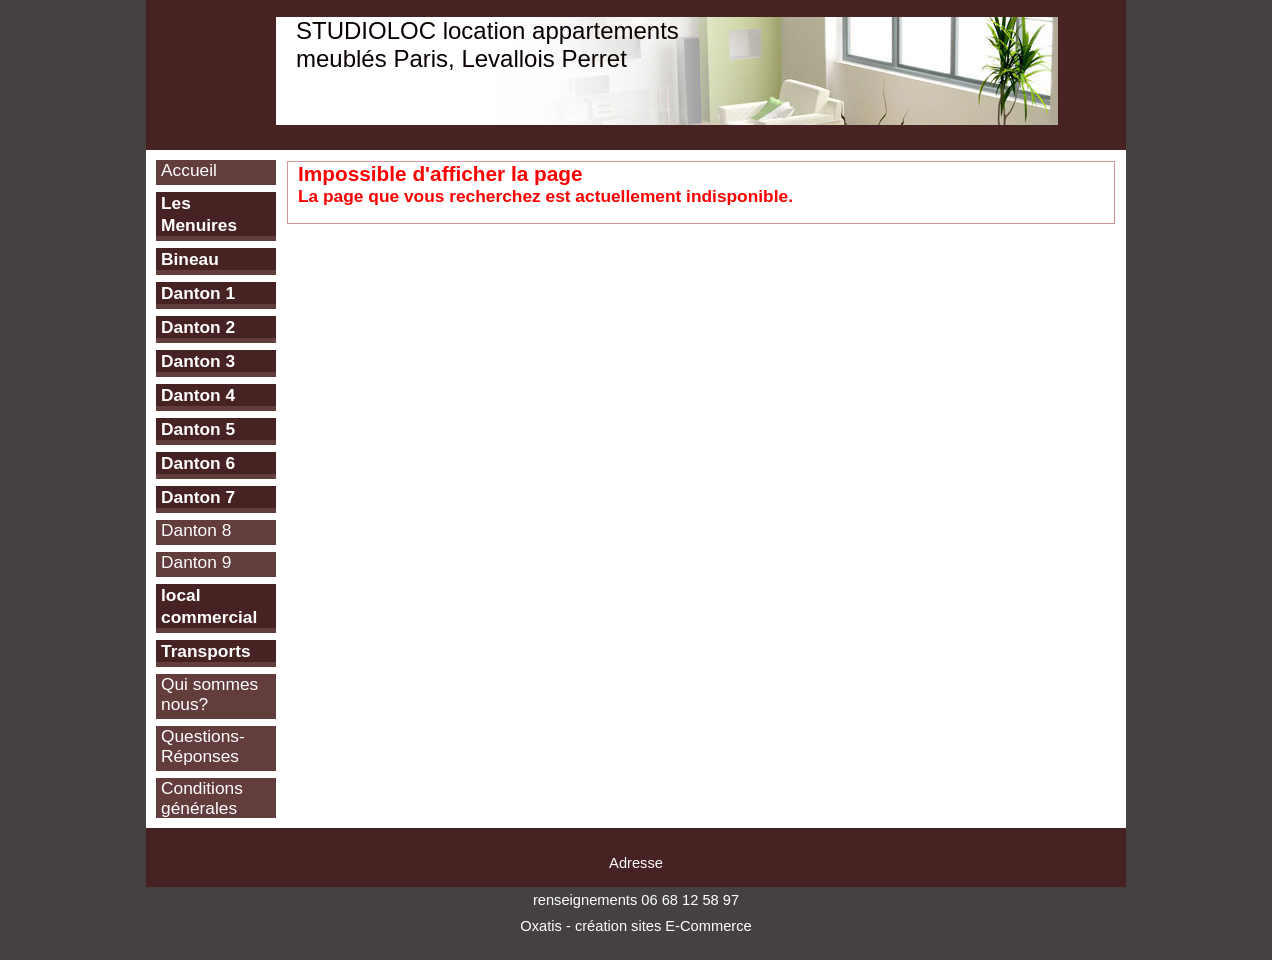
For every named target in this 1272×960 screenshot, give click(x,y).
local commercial (209, 606)
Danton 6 (198, 463)
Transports (206, 651)
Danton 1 (198, 293)
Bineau (190, 259)
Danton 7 (198, 497)
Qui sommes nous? (209, 694)
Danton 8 (196, 530)
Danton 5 (198, 429)
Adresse (636, 863)
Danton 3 (198, 361)
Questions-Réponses (203, 746)
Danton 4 (198, 395)
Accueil (189, 170)
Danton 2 (198, 327)
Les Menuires (199, 214)
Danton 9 (196, 562)
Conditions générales (202, 798)
